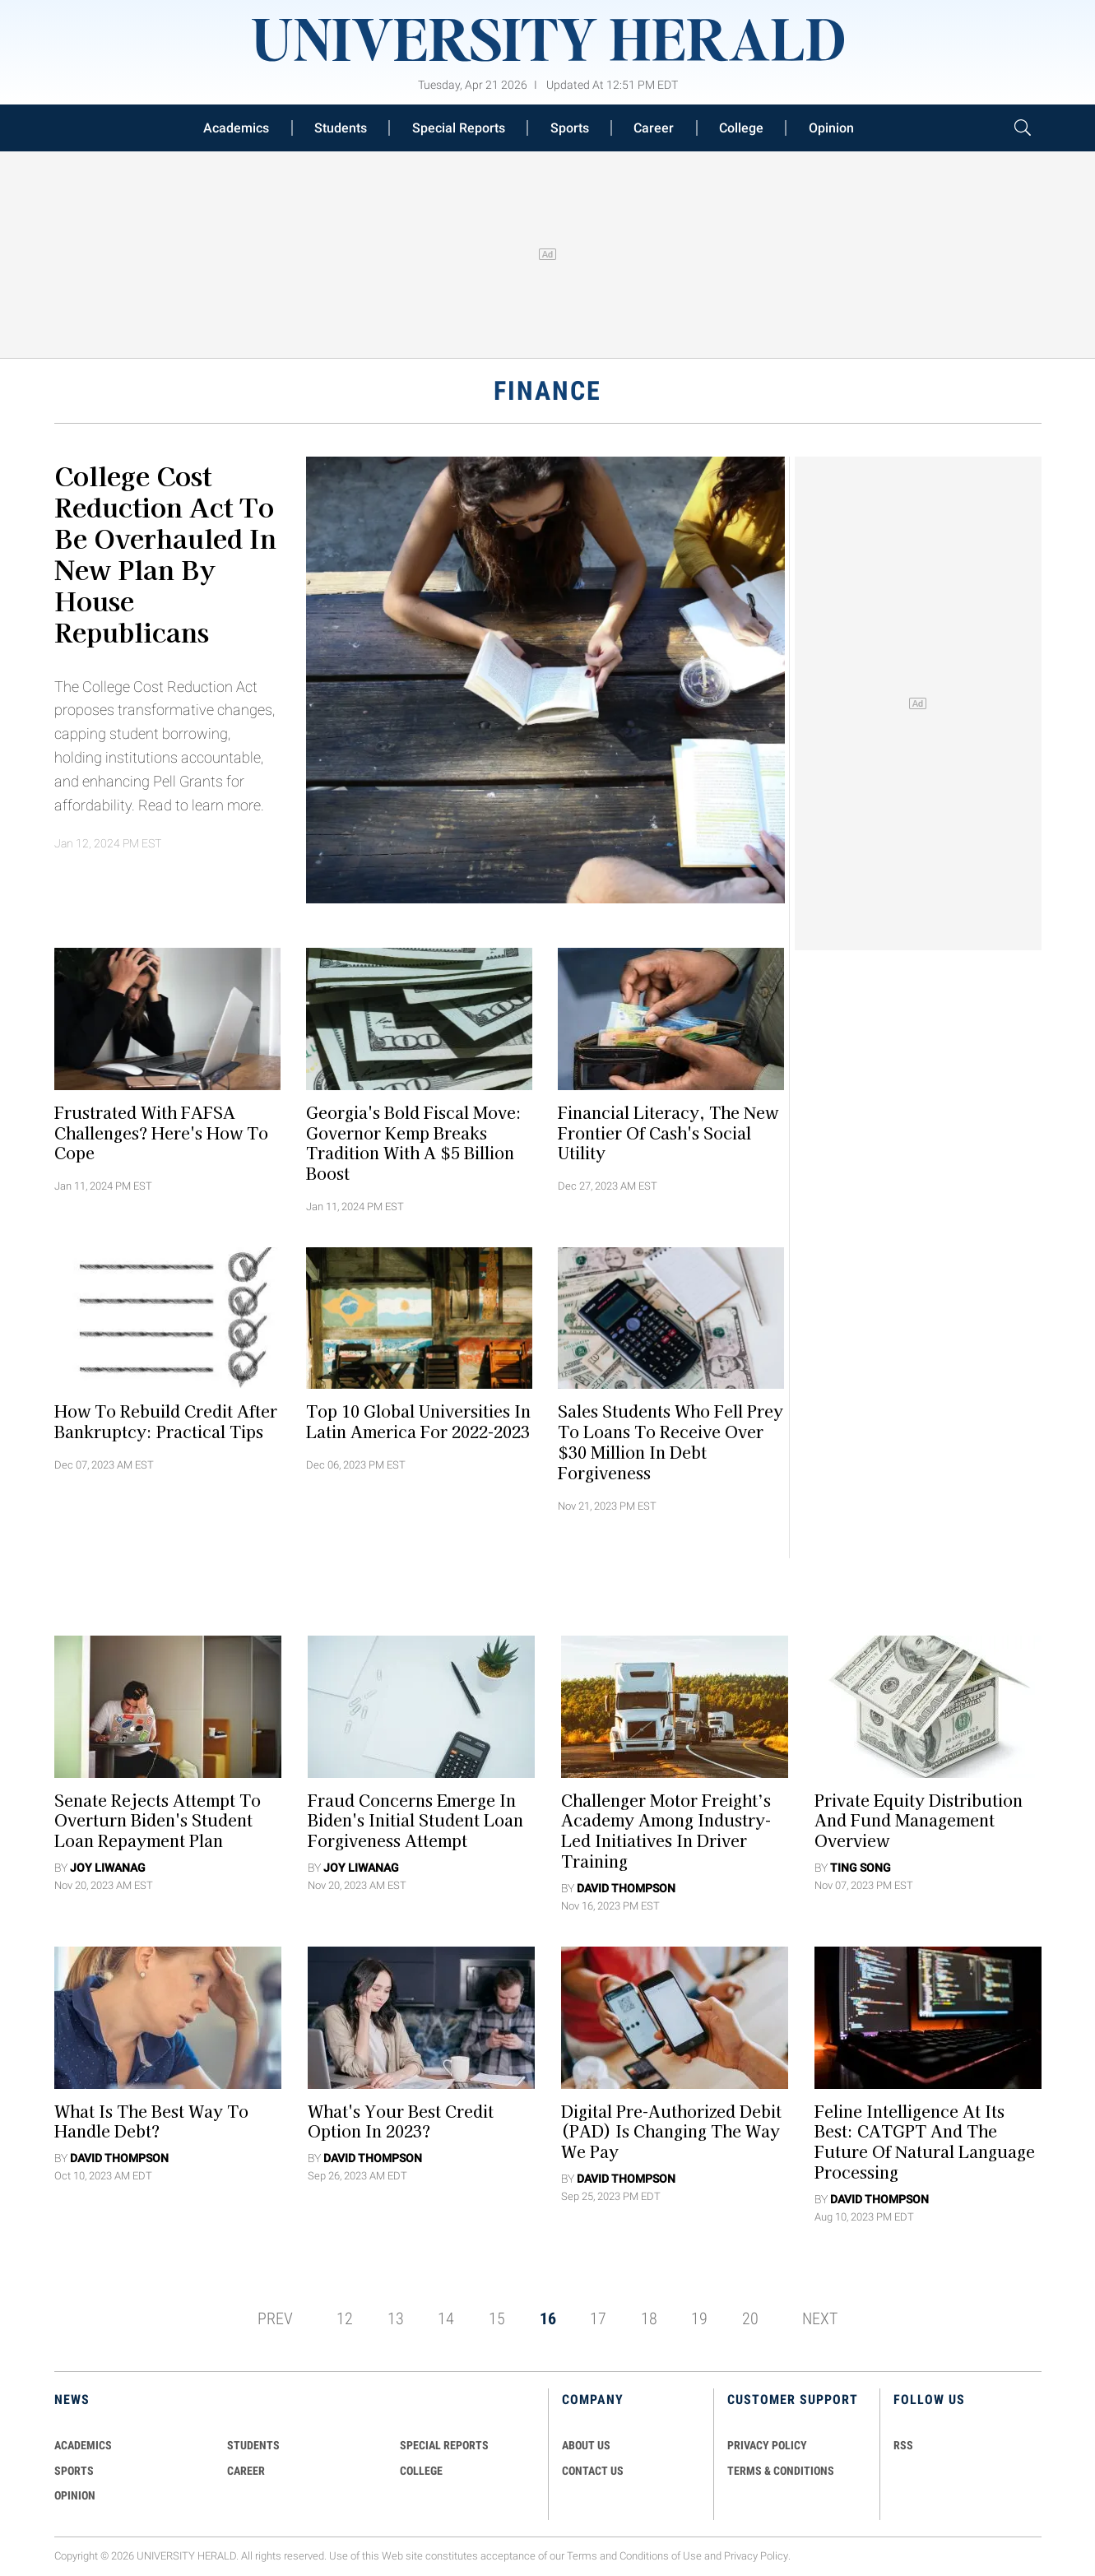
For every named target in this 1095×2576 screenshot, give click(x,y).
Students (340, 128)
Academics (236, 128)
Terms (582, 2556)
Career (653, 128)
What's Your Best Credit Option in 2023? (401, 2120)
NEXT (819, 2318)
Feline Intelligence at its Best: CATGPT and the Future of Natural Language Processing (924, 2141)
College (741, 128)
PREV (275, 2318)
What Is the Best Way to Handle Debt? (151, 2120)
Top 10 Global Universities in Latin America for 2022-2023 (418, 1421)
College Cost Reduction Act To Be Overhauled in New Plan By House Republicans (165, 553)
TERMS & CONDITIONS (780, 2470)
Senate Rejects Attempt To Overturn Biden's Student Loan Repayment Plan (157, 1820)
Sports (569, 128)
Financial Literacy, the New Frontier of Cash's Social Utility (668, 1132)
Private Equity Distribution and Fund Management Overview (918, 1820)
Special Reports (458, 128)
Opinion (831, 128)
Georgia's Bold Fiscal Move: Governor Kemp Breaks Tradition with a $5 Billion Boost (414, 1142)
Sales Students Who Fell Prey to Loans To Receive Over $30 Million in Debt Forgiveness (670, 1441)
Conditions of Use (660, 2556)
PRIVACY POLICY (767, 2445)
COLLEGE (421, 2470)
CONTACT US (593, 2470)
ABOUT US (586, 2445)
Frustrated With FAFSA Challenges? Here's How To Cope (161, 1132)
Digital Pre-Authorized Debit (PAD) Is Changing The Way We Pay (671, 2131)
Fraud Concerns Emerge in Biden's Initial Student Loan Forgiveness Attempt (415, 1820)
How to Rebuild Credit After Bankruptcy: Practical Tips (165, 1421)
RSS (903, 2445)
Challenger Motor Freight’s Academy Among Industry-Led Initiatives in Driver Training (666, 1830)
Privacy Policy (756, 2556)
